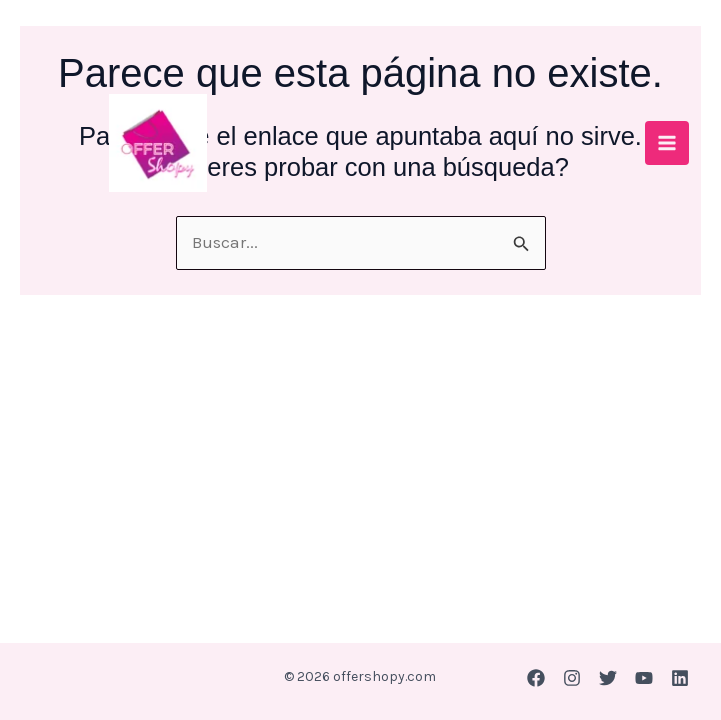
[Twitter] (608, 678)
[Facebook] (536, 678)
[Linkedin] (680, 678)
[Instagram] (572, 678)
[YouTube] (644, 678)
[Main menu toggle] (667, 143)
